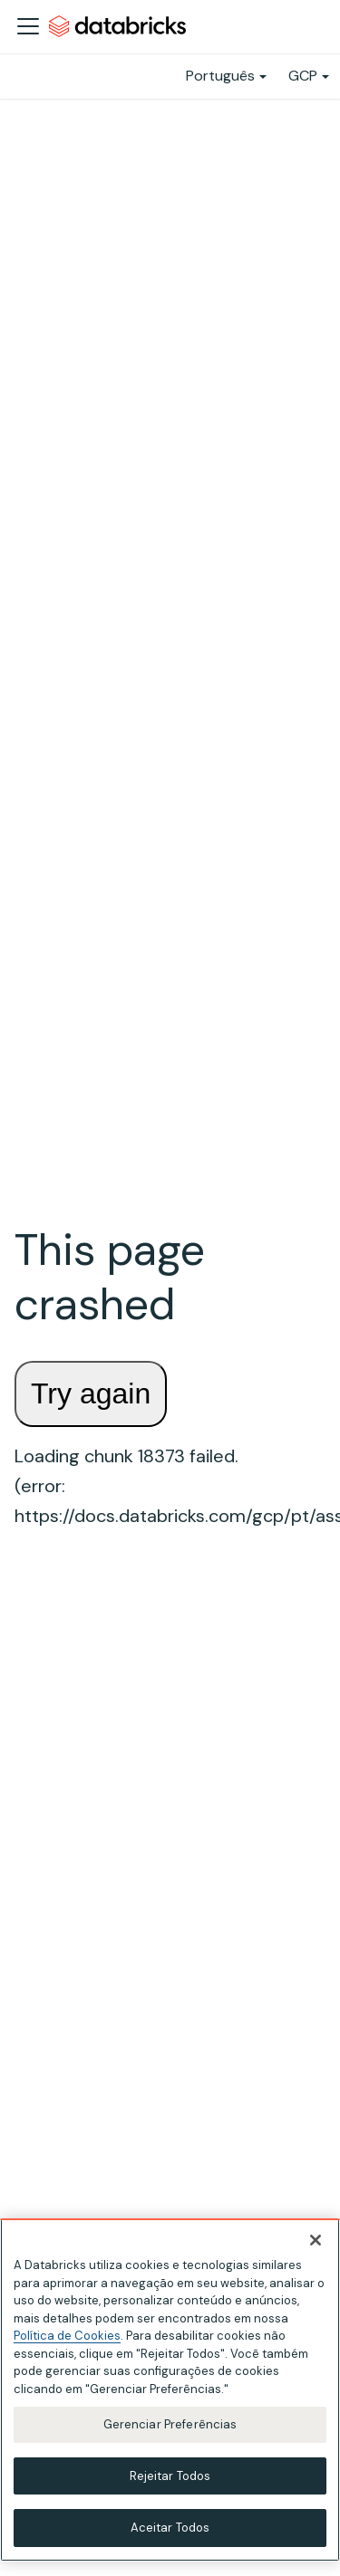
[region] (170, 2390)
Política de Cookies (67, 2335)
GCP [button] (302, 75)
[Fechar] (315, 2240)
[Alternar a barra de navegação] (28, 26)
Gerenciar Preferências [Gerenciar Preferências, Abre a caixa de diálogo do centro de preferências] (170, 2424)
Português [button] (220, 75)
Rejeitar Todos (170, 2476)
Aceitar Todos (170, 2527)
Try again (91, 1393)
